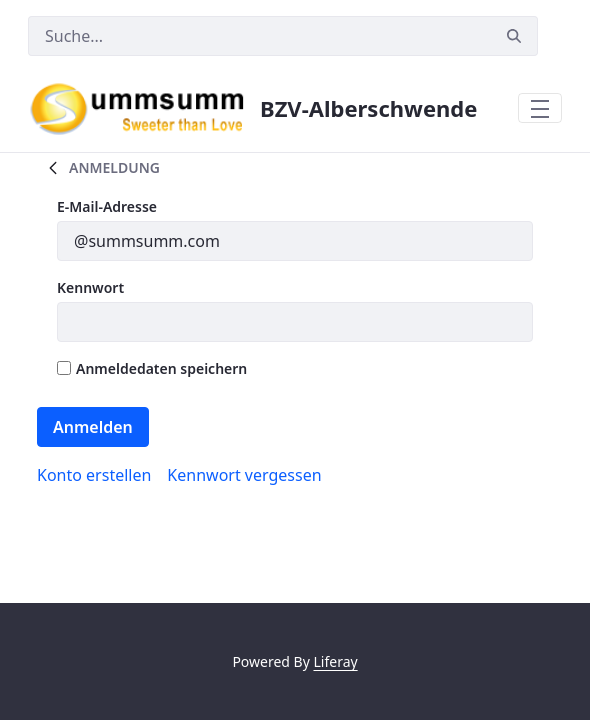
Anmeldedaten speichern (152, 368)
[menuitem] (94, 475)
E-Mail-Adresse (107, 206)
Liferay (335, 661)
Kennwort (90, 287)
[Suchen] (259, 36)
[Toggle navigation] (540, 108)
